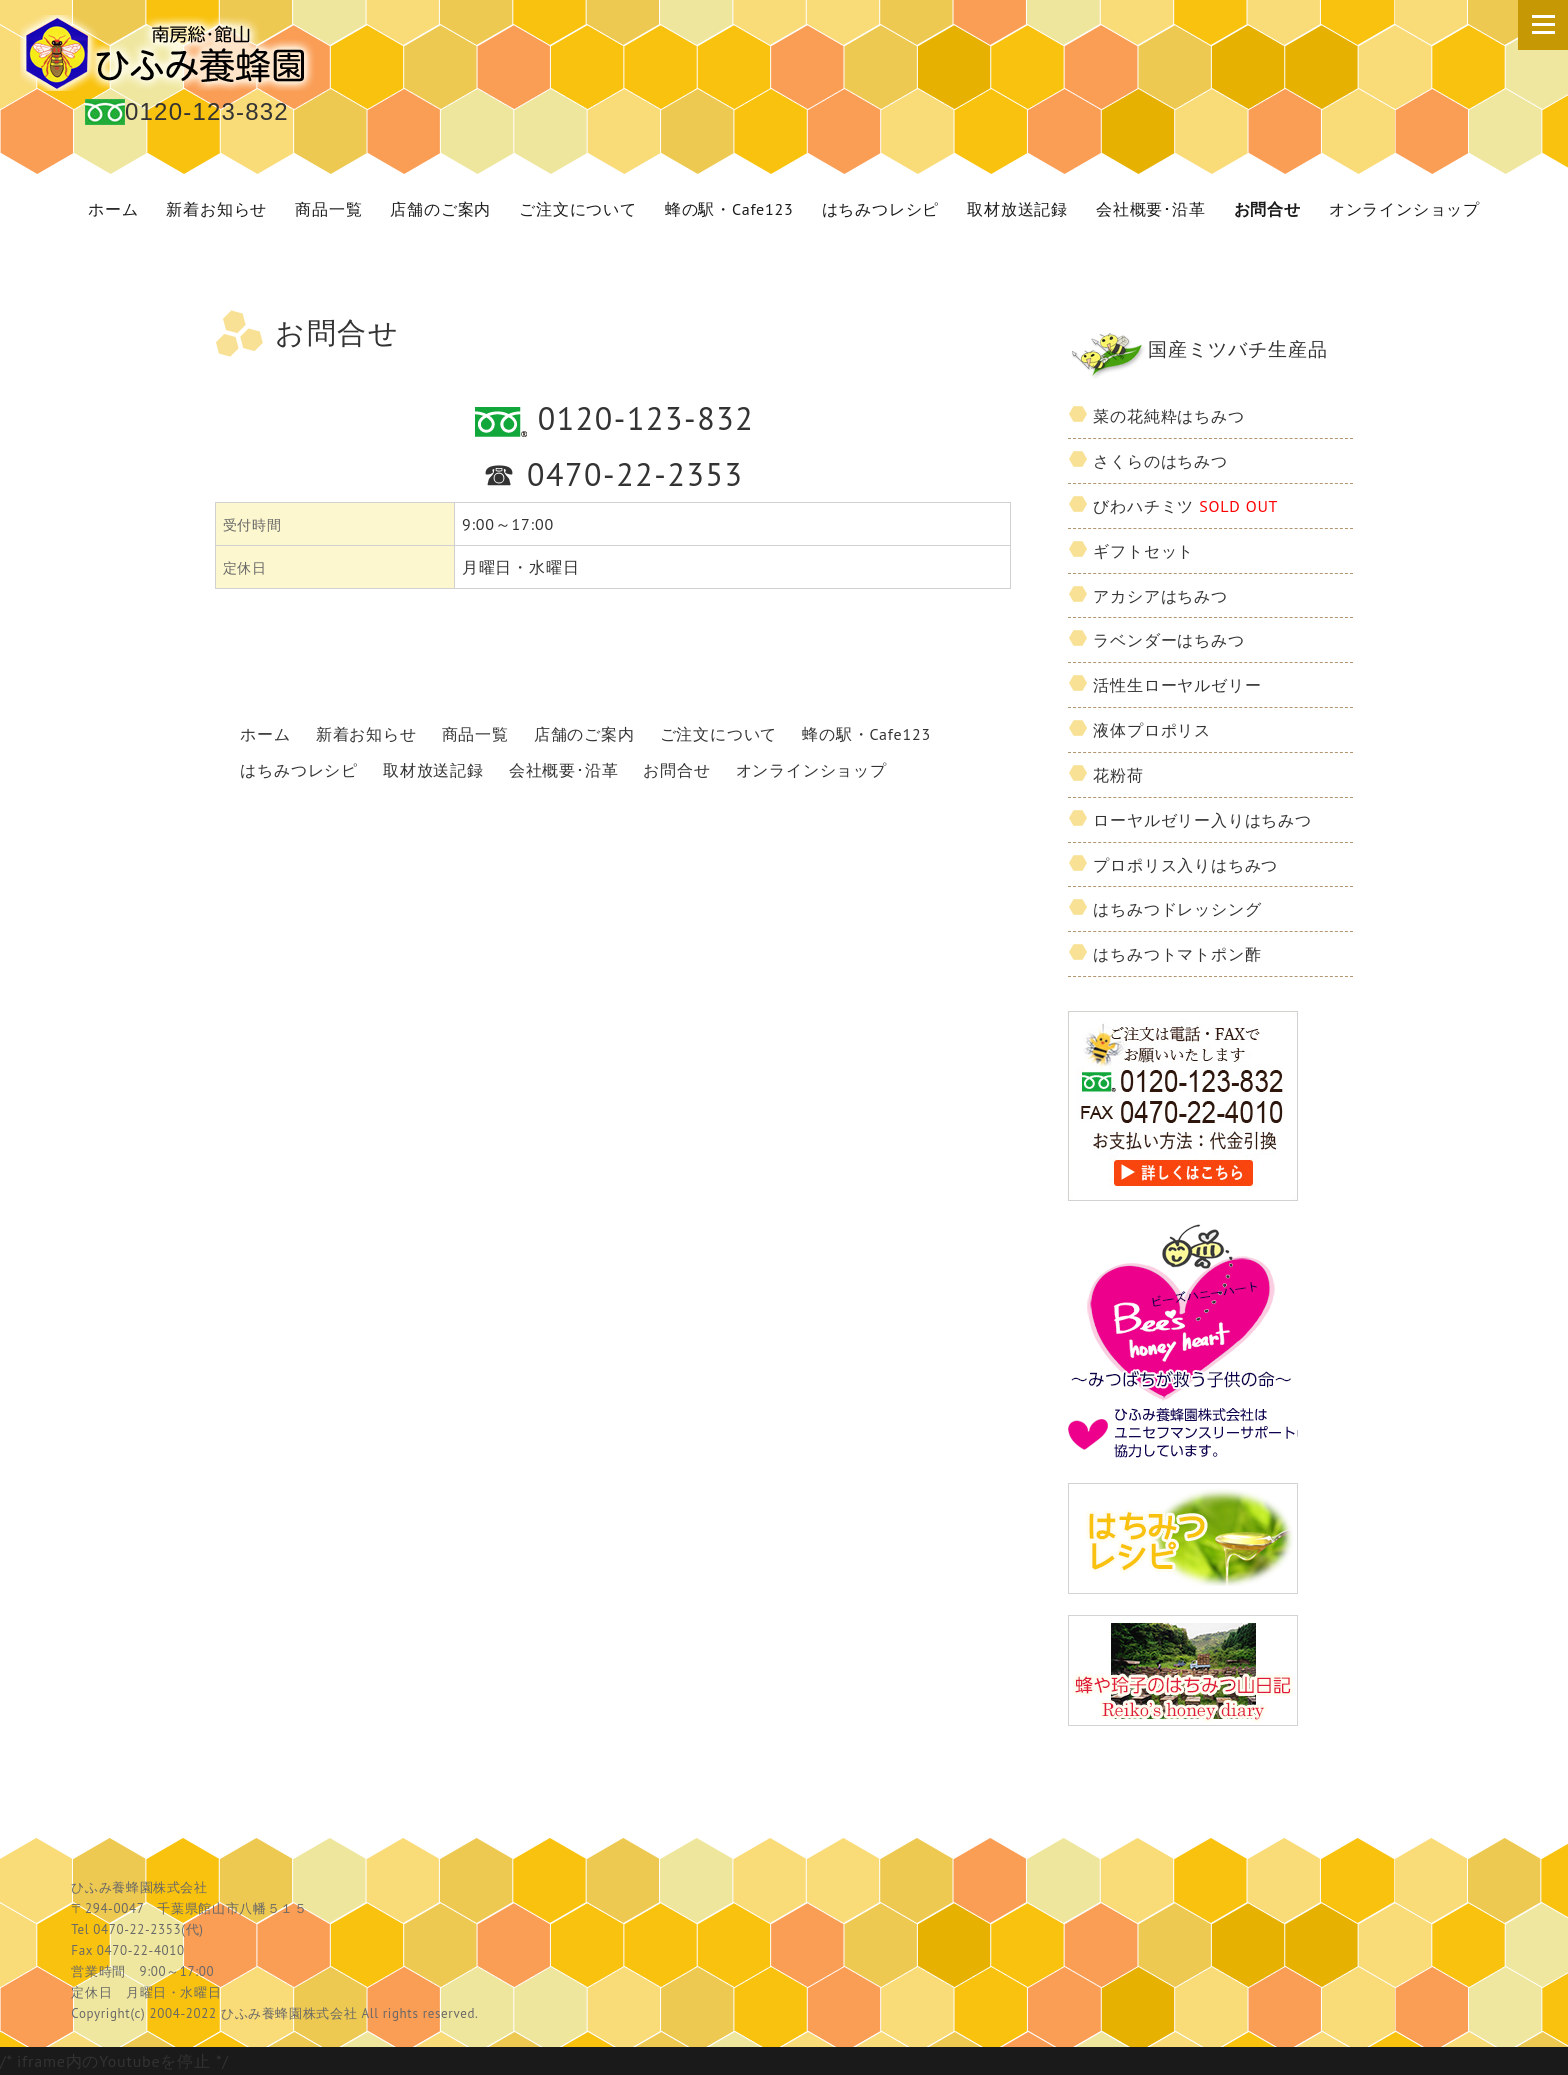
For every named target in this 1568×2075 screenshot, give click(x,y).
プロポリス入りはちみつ (1185, 865)
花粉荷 (1118, 775)
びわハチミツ (1185, 506)
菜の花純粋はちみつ (1168, 416)
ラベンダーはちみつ (1168, 640)
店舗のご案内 (440, 209)
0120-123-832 (207, 111)
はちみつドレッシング (1177, 909)
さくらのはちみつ (1160, 461)
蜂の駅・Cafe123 (729, 209)
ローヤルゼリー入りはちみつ (1202, 820)
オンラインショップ (1404, 209)
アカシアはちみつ (1160, 596)
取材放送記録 (1017, 209)
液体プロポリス (1152, 730)
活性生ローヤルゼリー (1177, 685)
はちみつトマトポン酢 (1177, 954)
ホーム (113, 209)
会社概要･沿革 (1151, 209)
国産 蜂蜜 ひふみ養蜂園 (170, 53)
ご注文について (578, 209)
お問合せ (1267, 209)
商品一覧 (328, 209)
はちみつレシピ (881, 209)
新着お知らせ (216, 209)
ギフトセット (1143, 551)
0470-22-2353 (635, 474)
